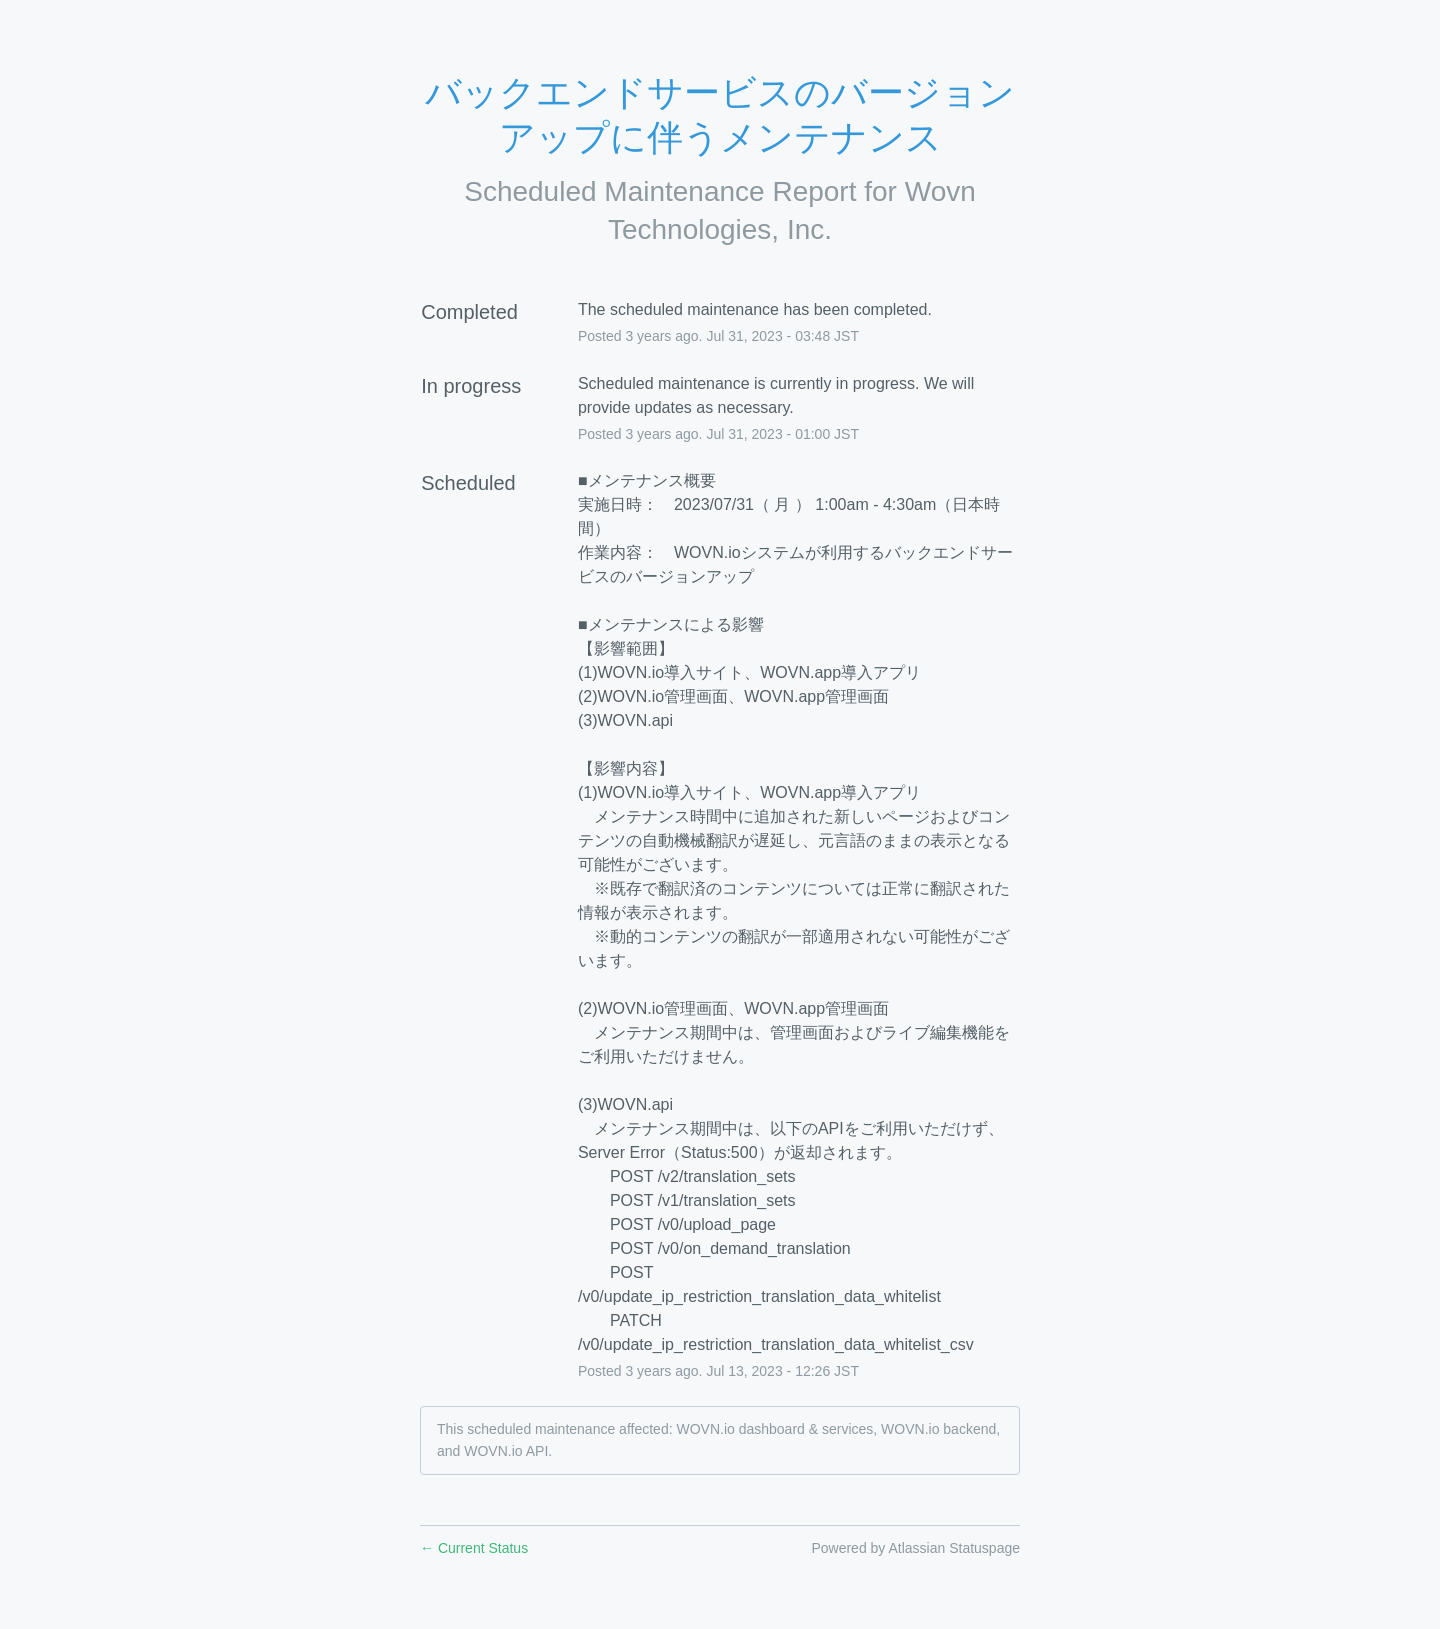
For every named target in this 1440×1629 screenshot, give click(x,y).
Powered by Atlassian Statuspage (915, 1548)
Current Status (474, 1548)
